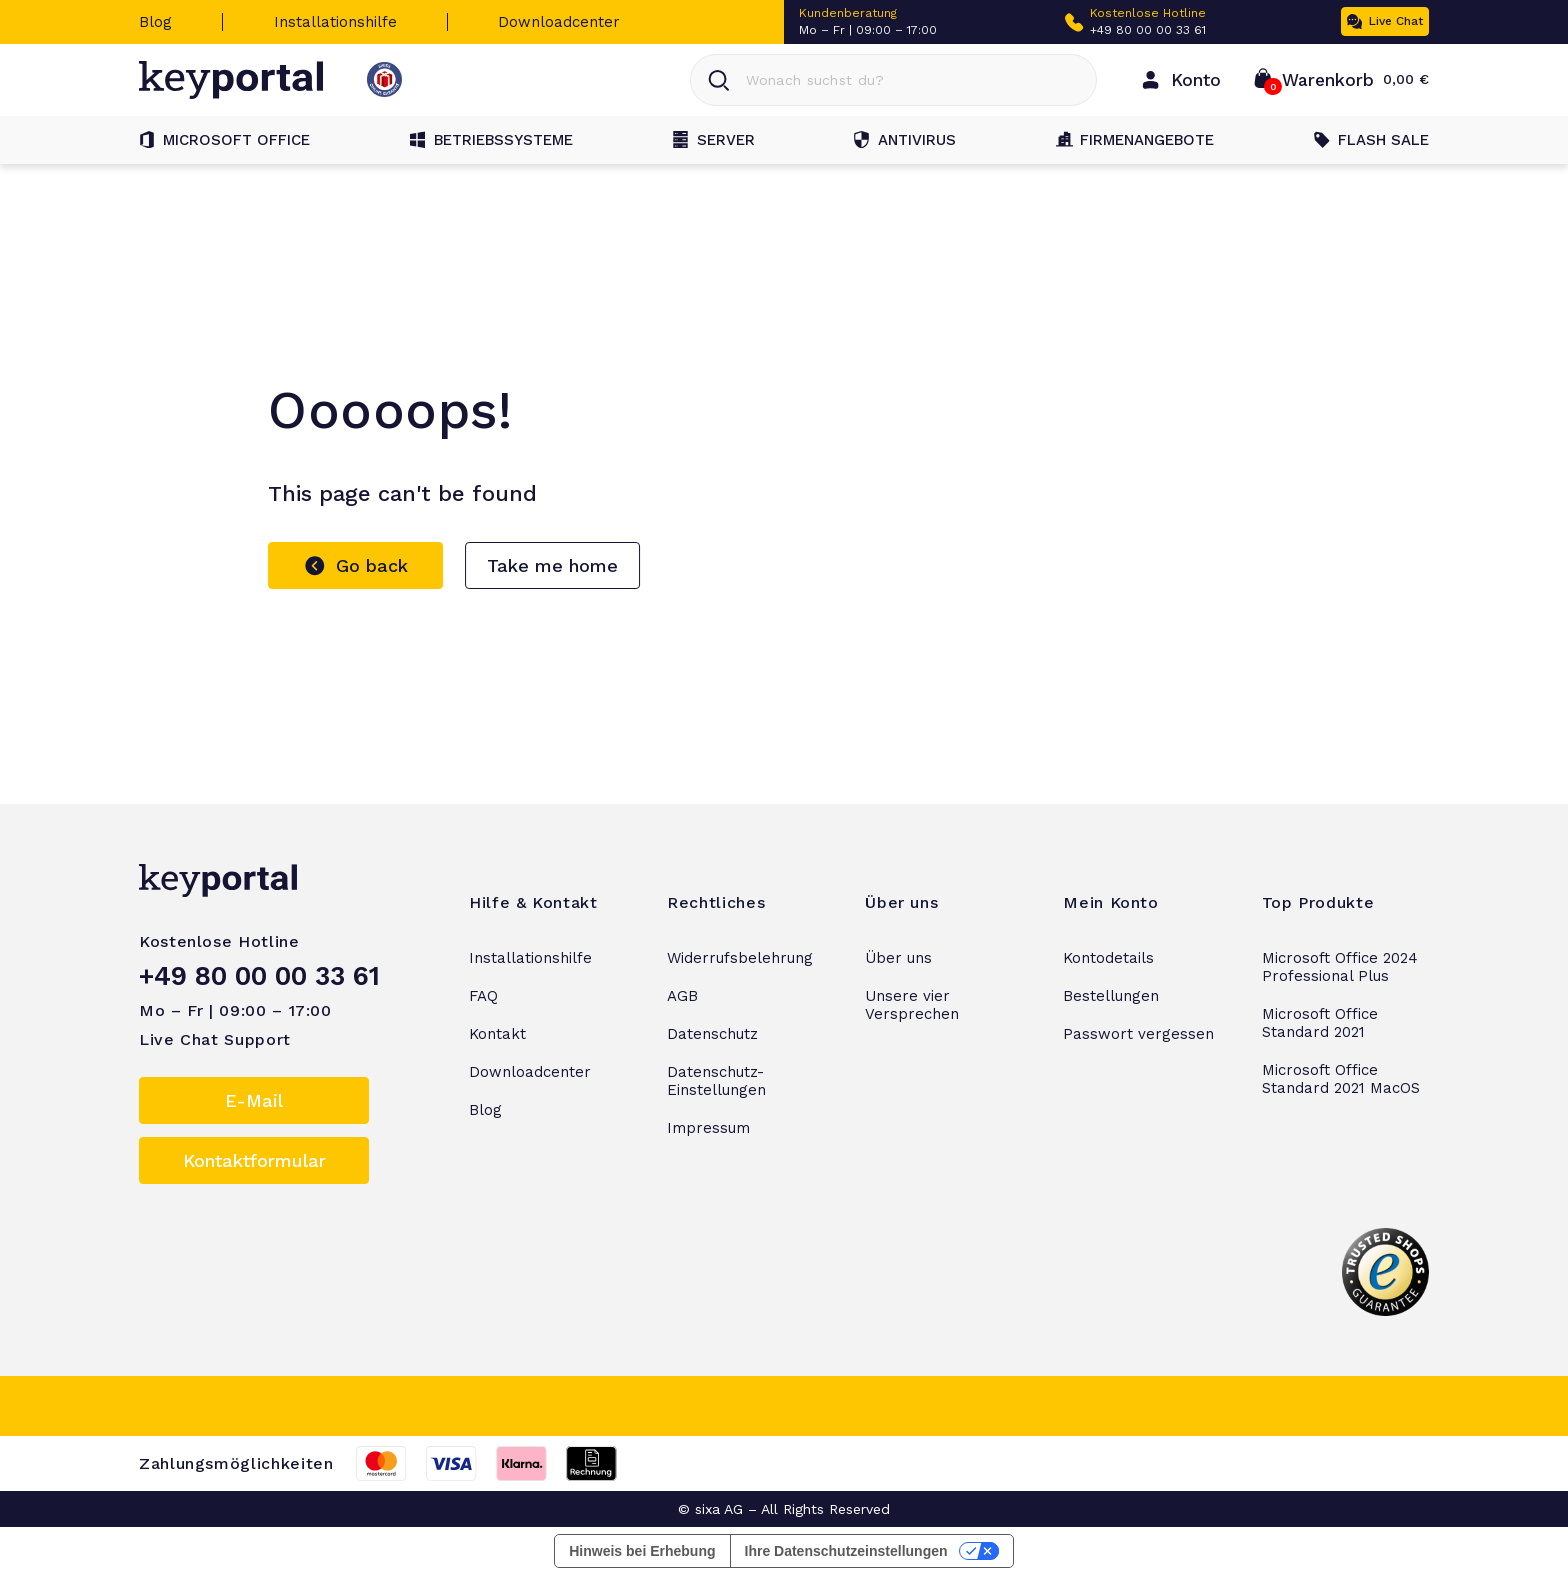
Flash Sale (1371, 140)
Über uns (898, 958)
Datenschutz (712, 1034)
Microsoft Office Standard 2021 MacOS (1341, 1079)
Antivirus (905, 140)
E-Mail (254, 1100)
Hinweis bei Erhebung (642, 1551)
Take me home (552, 565)
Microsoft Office (224, 140)
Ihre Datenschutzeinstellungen (846, 1551)
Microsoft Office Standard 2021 (1320, 1023)
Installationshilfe (335, 22)
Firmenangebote (1135, 140)
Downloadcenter (559, 22)
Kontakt (497, 1034)
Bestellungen (1111, 996)
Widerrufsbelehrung (740, 958)
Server (714, 140)
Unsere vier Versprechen (912, 1005)
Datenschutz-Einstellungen (716, 1081)
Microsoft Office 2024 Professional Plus (1340, 967)
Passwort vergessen (1138, 1034)
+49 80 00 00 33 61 (1148, 30)
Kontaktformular (254, 1160)
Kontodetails (1108, 958)
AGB (682, 996)
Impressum (708, 1128)
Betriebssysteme (491, 140)
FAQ (483, 996)
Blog (155, 22)
